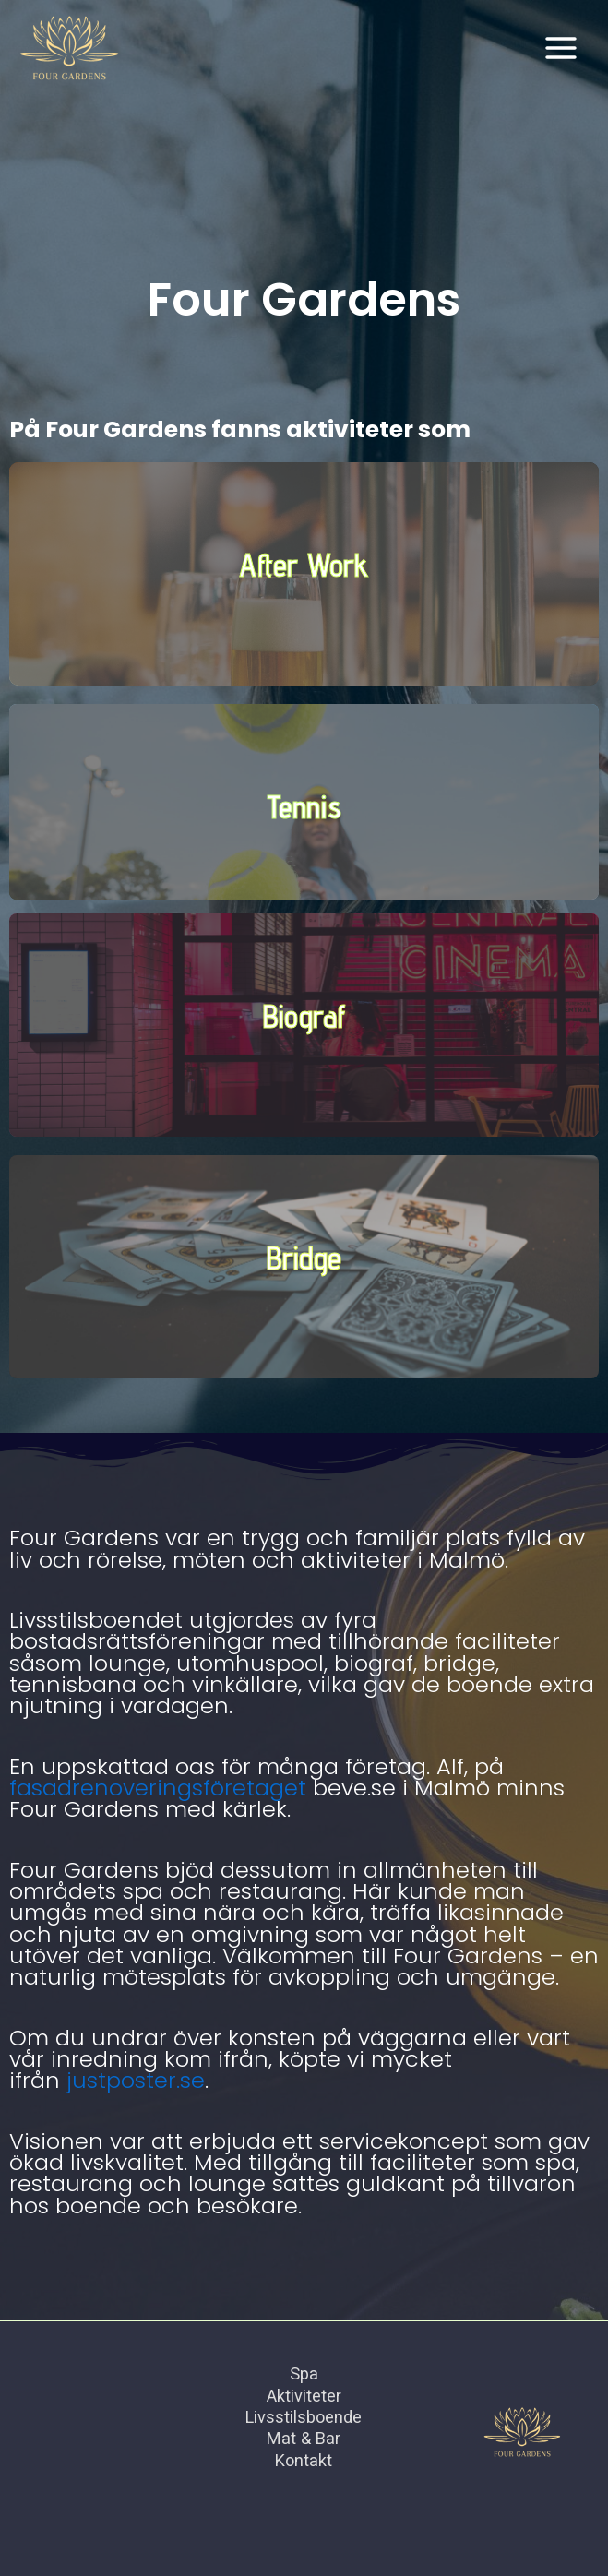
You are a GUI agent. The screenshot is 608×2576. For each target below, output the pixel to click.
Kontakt (303, 2460)
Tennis (304, 806)
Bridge (304, 1257)
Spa (304, 2373)
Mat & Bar (303, 2438)
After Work (304, 564)
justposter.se (135, 2080)
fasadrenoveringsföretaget (157, 1787)
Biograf (304, 1015)
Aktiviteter (304, 2395)
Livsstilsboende (303, 2417)
